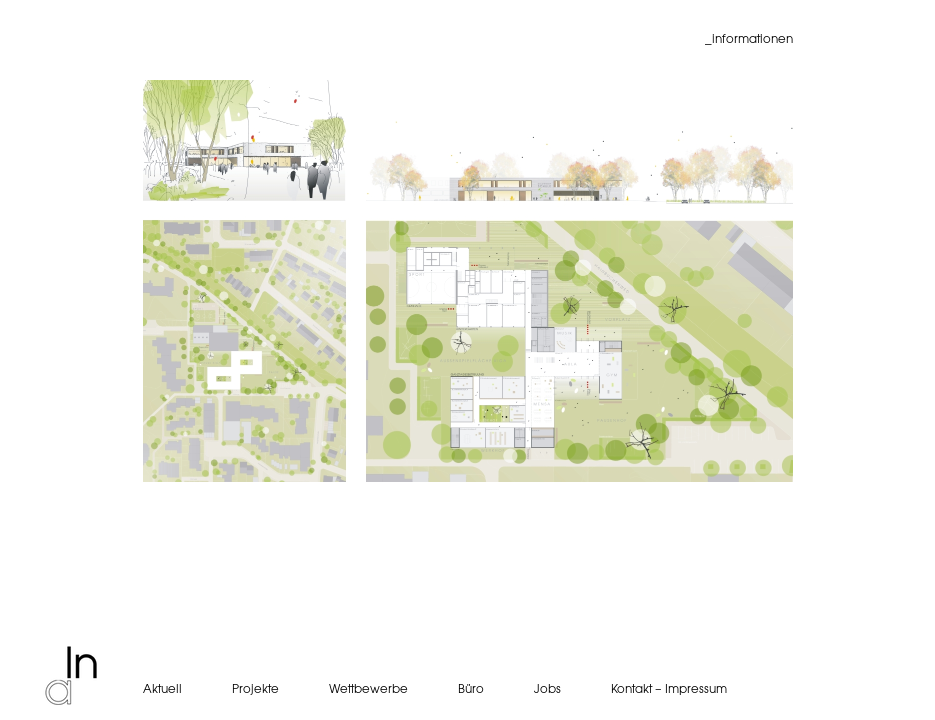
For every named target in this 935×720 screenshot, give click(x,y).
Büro (471, 689)
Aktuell (162, 689)
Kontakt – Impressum (669, 689)
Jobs (547, 689)
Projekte (255, 689)
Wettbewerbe (368, 689)
